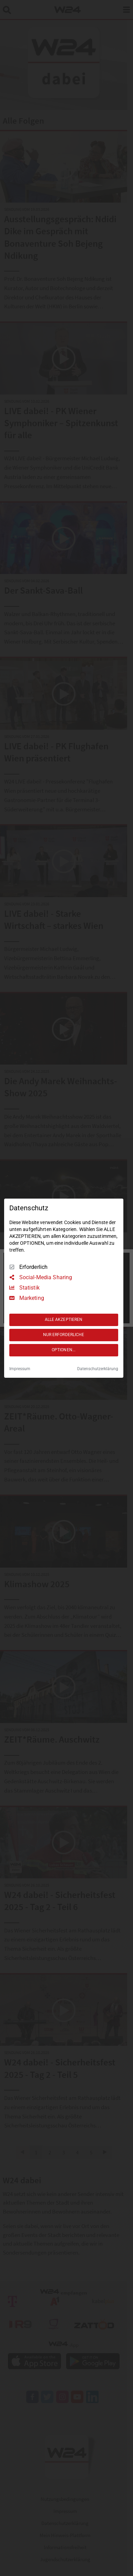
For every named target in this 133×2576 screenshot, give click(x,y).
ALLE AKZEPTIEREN (64, 1319)
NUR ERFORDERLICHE (63, 1334)
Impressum (19, 1369)
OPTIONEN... (63, 1349)
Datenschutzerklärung (97, 1369)
